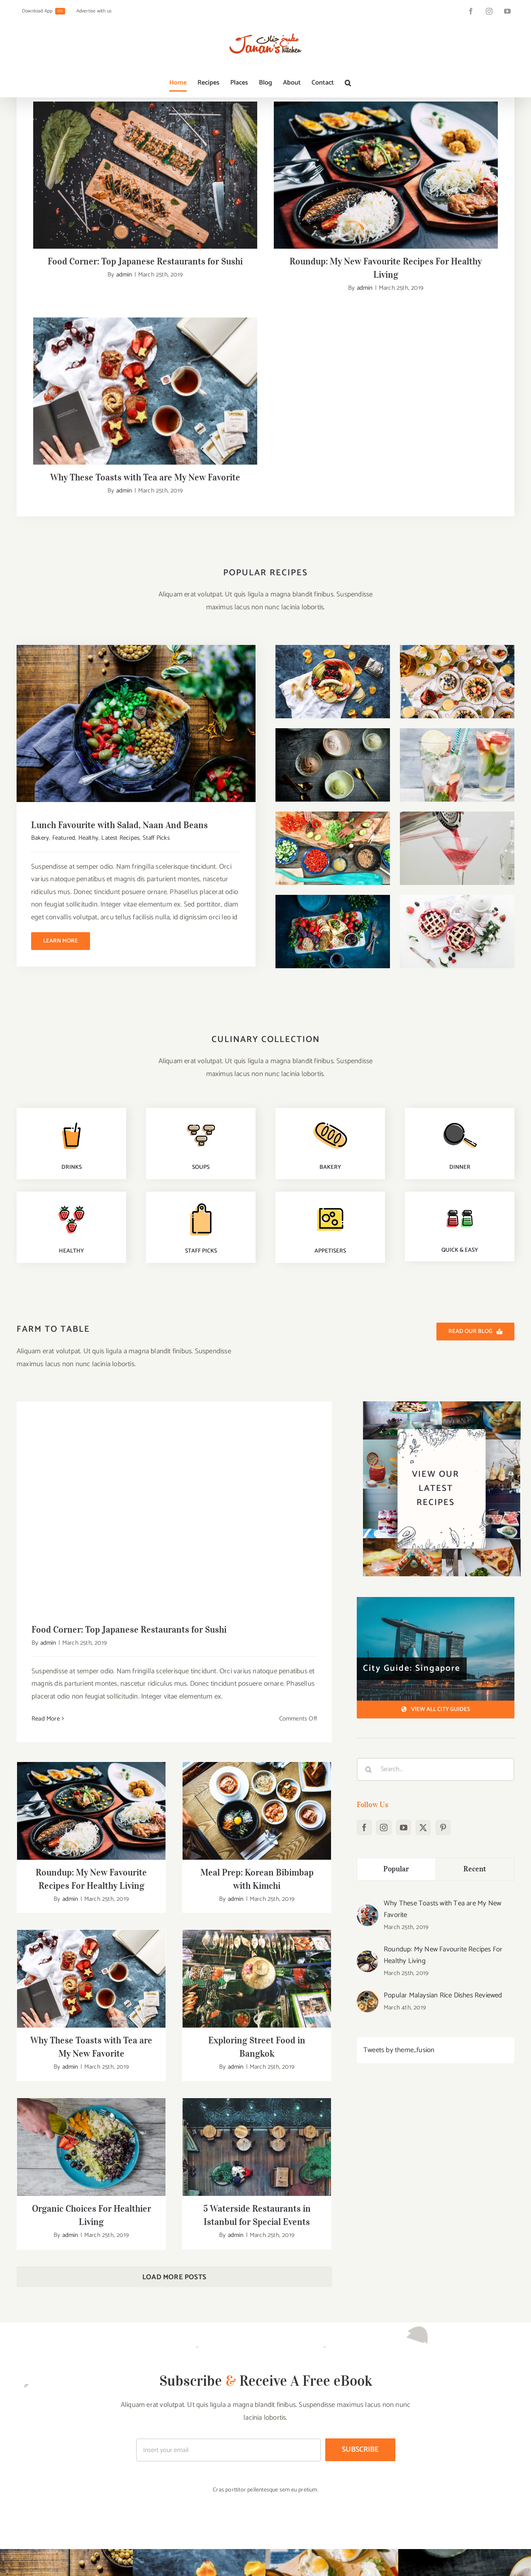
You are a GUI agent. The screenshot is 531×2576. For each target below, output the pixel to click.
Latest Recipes (120, 582)
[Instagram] (383, 1571)
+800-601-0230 (66, 2562)
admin (124, 274)
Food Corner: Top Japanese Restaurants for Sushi (145, 261)
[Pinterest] (443, 1571)
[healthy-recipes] (71, 947)
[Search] (368, 1513)
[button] (348, 83)
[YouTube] (403, 1571)
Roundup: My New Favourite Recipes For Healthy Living (443, 1699)
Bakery (40, 582)
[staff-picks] (201, 947)
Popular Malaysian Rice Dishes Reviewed (443, 1740)
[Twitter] (423, 1571)
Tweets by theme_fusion (398, 1795)
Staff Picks (156, 582)
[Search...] (435, 1513)
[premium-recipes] (330, 947)
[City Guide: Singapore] (435, 1393)
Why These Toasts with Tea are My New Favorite (442, 1653)
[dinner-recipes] (460, 864)
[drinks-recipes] (71, 864)
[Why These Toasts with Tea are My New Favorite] (367, 1655)
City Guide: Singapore (411, 1413)
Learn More (60, 685)
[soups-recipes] (201, 864)
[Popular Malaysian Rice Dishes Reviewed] (367, 1741)
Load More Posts (174, 2022)
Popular (396, 1613)
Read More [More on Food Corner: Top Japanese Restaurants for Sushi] (46, 1463)
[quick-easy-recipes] (460, 946)
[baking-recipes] (330, 864)
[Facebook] (364, 1571)
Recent (474, 1613)
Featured (64, 582)
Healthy (88, 582)
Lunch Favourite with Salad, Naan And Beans (119, 569)
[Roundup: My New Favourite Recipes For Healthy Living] (367, 1701)
